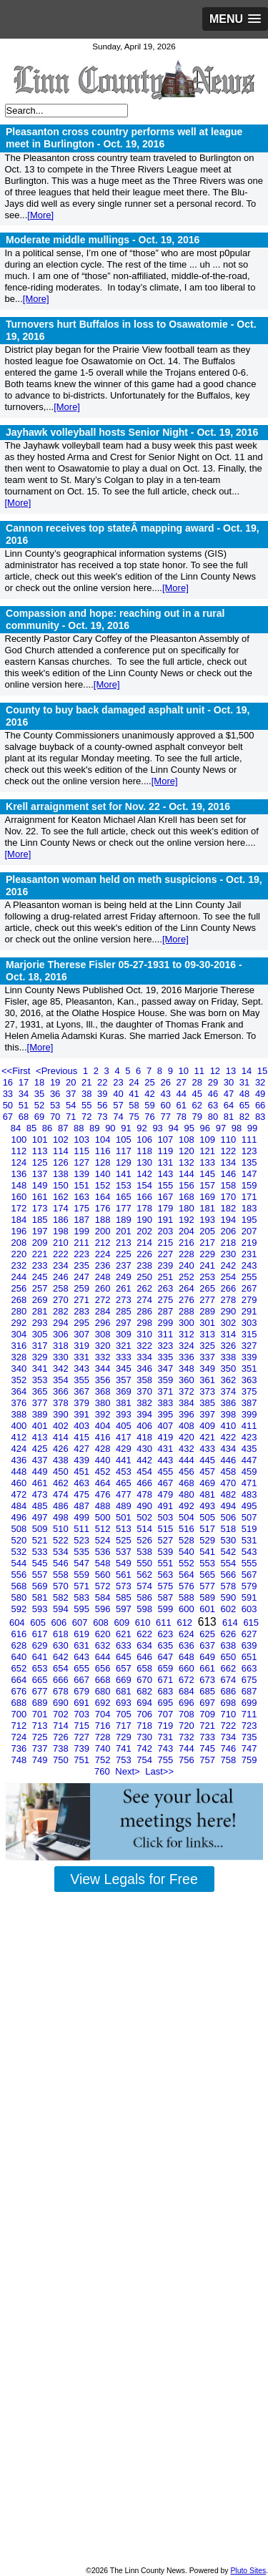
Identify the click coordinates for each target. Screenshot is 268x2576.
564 (188, 1574)
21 (87, 1082)
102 (62, 1139)
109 (208, 1139)
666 (62, 1679)
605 (39, 1622)
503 (167, 1517)
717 (125, 1725)
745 (208, 1748)
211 (82, 1242)
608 (102, 1622)
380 (104, 1402)
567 (249, 1574)
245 (41, 1277)
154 (145, 1185)
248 (104, 1277)
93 (158, 1128)
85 (32, 1128)
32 (260, 1082)
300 (188, 1322)
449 (41, 1471)
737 (41, 1748)
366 (62, 1391)
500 (104, 1517)
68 (25, 1116)
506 (230, 1517)
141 (125, 1174)
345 (125, 1368)
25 (150, 1082)
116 (104, 1151)
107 (167, 1139)
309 (125, 1334)
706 (145, 1714)
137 (41, 1174)
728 (104, 1737)
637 (208, 1645)
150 (62, 1185)
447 (249, 1460)
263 (167, 1288)
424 (20, 1448)
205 (208, 1231)
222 (62, 1254)
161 (41, 1196)
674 (230, 1679)
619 (82, 1634)
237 (125, 1265)
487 (82, 1506)
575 (167, 1586)
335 (167, 1357)
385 (208, 1402)
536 (104, 1551)
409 (208, 1425)
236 (104, 1265)
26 (166, 1082)
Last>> (159, 1771)
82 (245, 1116)
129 (125, 1162)
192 (188, 1219)
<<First (17, 1070)
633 (125, 1645)
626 (230, 1634)
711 (249, 1714)
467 (167, 1483)
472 (20, 1494)
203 (167, 1231)
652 (20, 1668)
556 (20, 1574)
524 (104, 1540)
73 (103, 1116)
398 (230, 1414)
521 (41, 1540)
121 (208, 1151)
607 (81, 1622)
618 (62, 1634)
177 (125, 1208)
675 (249, 1679)
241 (208, 1265)
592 (20, 1609)
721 (208, 1725)
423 (249, 1437)
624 (188, 1634)
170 (230, 1196)
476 (104, 1494)
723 (249, 1725)
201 (125, 1231)
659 (167, 1668)
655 (82, 1668)
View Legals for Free (133, 1879)
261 (125, 1288)
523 (82, 1540)
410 (230, 1425)
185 (41, 1219)
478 (145, 1494)
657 (125, 1668)
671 (167, 1679)
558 (62, 1574)
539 (167, 1551)
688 (20, 1702)
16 (9, 1082)
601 (208, 1609)
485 (41, 1506)
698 (230, 1702)
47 (230, 1093)
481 (208, 1494)
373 (208, 1391)
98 (238, 1128)
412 (20, 1437)
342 (62, 1368)
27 (183, 1082)
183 (249, 1208)
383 (167, 1402)
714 (62, 1725)
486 (62, 1506)
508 (20, 1528)
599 (167, 1609)
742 (145, 1748)
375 (249, 1391)
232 (20, 1265)
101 (41, 1139)
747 (249, 1748)
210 (62, 1242)
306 (62, 1334)
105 (125, 1139)
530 (230, 1540)
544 (20, 1563)
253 (208, 1277)
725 (41, 1737)
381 (125, 1402)
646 (145, 1657)
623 (167, 1634)
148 (20, 1185)
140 (104, 1174)
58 (135, 1105)
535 (82, 1551)
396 (188, 1414)
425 (41, 1448)
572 (104, 1586)
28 (198, 1082)
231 (249, 1254)
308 (104, 1334)
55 (87, 1105)
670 (145, 1679)
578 (230, 1586)
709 (208, 1714)
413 (41, 1437)
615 (251, 1622)
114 (62, 1151)
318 (62, 1345)
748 (20, 1760)
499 (82, 1517)
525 (125, 1540)
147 (249, 1174)
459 (249, 1471)
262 (145, 1288)
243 (249, 1265)
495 (249, 1506)
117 (125, 1151)
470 (230, 1483)
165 (125, 1196)
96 (206, 1128)
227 (167, 1254)
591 (249, 1597)
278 (230, 1299)
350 (230, 1368)
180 (188, 1208)
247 (82, 1277)
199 (82, 1231)
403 (82, 1425)
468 (188, 1483)
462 (62, 1483)
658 (145, 1668)
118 (145, 1151)
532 (20, 1551)
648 (188, 1657)
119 (167, 1151)
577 (208, 1586)
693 (125, 1702)
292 (20, 1322)
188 (104, 1219)
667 (82, 1679)
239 (167, 1265)
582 (62, 1597)
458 (230, 1471)
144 (188, 1174)
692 (104, 1702)
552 (188, 1563)
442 (145, 1460)
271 (82, 1299)
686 (230, 1691)
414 (62, 1437)
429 (125, 1448)
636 (188, 1645)
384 (188, 1402)
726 (62, 1737)
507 (249, 1517)
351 (249, 1368)
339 (249, 1357)
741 (125, 1748)
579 (249, 1586)
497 (41, 1517)
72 (87, 1116)
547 (82, 1563)
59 (150, 1105)
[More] (40, 215)
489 (125, 1506)
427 (82, 1448)
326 (230, 1345)
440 (104, 1460)
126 (62, 1162)
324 (188, 1345)
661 (208, 1668)
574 (145, 1586)
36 (56, 1093)
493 (208, 1506)
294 (62, 1322)
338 (230, 1357)
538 (145, 1551)
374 (230, 1391)
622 (145, 1634)
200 (104, 1231)
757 (208, 1760)
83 (260, 1116)
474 (62, 1494)
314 (230, 1334)
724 (20, 1737)
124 (20, 1162)
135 (249, 1162)
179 (167, 1208)
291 (249, 1311)
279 (249, 1299)
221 (41, 1254)
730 (145, 1737)
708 (188, 1714)
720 (188, 1725)
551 (167, 1563)
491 (167, 1506)
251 (167, 1277)
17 (25, 1082)
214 (145, 1242)
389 (41, 1414)
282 (62, 1311)
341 (41, 1368)
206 (230, 1231)
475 (82, 1494)
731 (167, 1737)
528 (188, 1540)
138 (62, 1174)
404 (104, 1425)
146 (230, 1174)
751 (82, 1760)
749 (41, 1760)
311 (167, 1334)
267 (249, 1288)
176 (104, 1208)
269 (41, 1299)
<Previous (58, 1070)
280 (20, 1311)
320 (104, 1345)
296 (104, 1322)
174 (62, 1208)
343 (82, 1368)
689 (41, 1702)
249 (125, 1277)
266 (230, 1288)
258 (62, 1288)
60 (166, 1105)
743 (167, 1748)
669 (125, 1679)
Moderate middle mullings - (102, 239)
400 (20, 1425)
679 (82, 1691)
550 (145, 1563)
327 (249, 1345)
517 (208, 1528)
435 (249, 1448)
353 (41, 1380)
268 (20, 1299)
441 (125, 1460)
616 (20, 1634)
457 (208, 1471)
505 (208, 1517)
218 (230, 1242)
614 (231, 1622)
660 (188, 1668)
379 (82, 1402)
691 (82, 1702)
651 (249, 1657)
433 (208, 1448)
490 (145, 1506)
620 (104, 1634)
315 (249, 1334)
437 (41, 1460)
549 (125, 1563)
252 (188, 1277)
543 (249, 1551)
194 (230, 1219)
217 (208, 1242)
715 (82, 1725)
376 (20, 1402)
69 (40, 1116)
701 (41, 1714)
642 (62, 1657)
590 (230, 1597)
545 (41, 1563)
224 (104, 1254)
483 (249, 1494)
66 (260, 1105)
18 (40, 1082)
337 (208, 1357)
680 (104, 1691)
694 (145, 1702)
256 (20, 1288)
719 (167, 1725)
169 (208, 1196)
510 (62, 1528)
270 (62, 1299)
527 (167, 1540)
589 (208, 1597)
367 (82, 1391)
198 (62, 1231)
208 (20, 1242)
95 (190, 1128)
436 (20, 1460)
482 (230, 1494)
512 (104, 1528)
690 (62, 1702)
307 (82, 1334)
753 (125, 1760)
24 (135, 1082)
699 (249, 1702)
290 (230, 1311)
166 (145, 1196)
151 (82, 1185)
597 (125, 1609)
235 (82, 1265)
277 (208, 1299)
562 (145, 1574)
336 (188, 1357)
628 (20, 1645)
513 (125, 1528)
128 (104, 1162)
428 (104, 1448)
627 (249, 1634)
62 (198, 1105)
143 (167, 1174)
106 (145, 1139)
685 (208, 1691)
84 (17, 1128)
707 (167, 1714)
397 (208, 1414)
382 (145, 1402)
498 (62, 1517)
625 (208, 1634)
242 (230, 1265)
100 (20, 1139)
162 (62, 1196)
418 (145, 1437)
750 (62, 1760)
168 (188, 1196)
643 (82, 1657)
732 (188, 1737)
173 (41, 1208)
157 (208, 1185)
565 (208, 1574)
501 (125, 1517)
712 (20, 1725)
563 (167, 1574)
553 (208, 1563)
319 (82, 1345)
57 (119, 1105)
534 (62, 1551)
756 (188, 1760)
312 (188, 1334)
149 (41, 1185)
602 (230, 1609)
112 (20, 1151)
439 (82, 1460)
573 (125, 1586)
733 (208, 1737)
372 (188, 1391)
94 (174, 1128)
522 (62, 1540)
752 (104, 1760)
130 (145, 1162)
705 (125, 1714)
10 (184, 1070)
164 (104, 1196)
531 (249, 1540)
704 (104, 1714)
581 (41, 1597)
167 (167, 1196)
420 (188, 1437)
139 (82, 1174)
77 (166, 1116)
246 (62, 1277)
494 (230, 1506)
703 (82, 1714)
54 (72, 1105)
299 (167, 1322)
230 (230, 1254)
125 (41, 1162)
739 (82, 1748)
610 (144, 1622)
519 (249, 1528)
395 (167, 1414)
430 (145, 1448)
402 (62, 1425)
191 (167, 1219)
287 (167, 1311)
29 (214, 1082)
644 (104, 1657)
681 (125, 1691)
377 (41, 1402)
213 (125, 1242)
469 (208, 1483)
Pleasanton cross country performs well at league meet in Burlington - (124, 138)
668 (104, 1679)
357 (125, 1380)
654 (62, 1668)
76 (150, 1116)
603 (249, 1609)
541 (208, 1551)
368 (104, 1391)
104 (104, 1139)
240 (188, 1265)
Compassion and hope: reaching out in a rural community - (115, 619)
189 (125, 1219)
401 (41, 1425)
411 (249, 1425)
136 (20, 1174)
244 (20, 1277)
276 (188, 1299)
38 (87, 1093)
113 (41, 1151)
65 (245, 1105)
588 (188, 1597)
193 (208, 1219)
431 (167, 1448)
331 (82, 1357)
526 (145, 1540)
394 (145, 1414)
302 (230, 1322)
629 (41, 1645)
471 (249, 1483)
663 (249, 1668)
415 (82, 1437)
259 (82, 1288)
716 (104, 1725)
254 (230, 1277)
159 (249, 1185)
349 (208, 1368)
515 (167, 1528)
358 (145, 1380)
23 (119, 1082)
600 (188, 1609)
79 (198, 1116)
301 (208, 1322)
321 (125, 1345)
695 (167, 1702)
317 (41, 1345)
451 (82, 1471)
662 (230, 1668)
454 (145, 1471)
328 (20, 1357)
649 (208, 1657)
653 (41, 1668)
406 (145, 1425)
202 (145, 1231)
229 (208, 1254)
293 (41, 1322)
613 (208, 1622)
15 (262, 1070)
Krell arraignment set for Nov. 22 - (118, 806)
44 (183, 1093)
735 (249, 1737)
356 (104, 1380)
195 (249, 1219)
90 (111, 1128)
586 (145, 1597)
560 (104, 1574)
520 (20, 1540)
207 (249, 1231)
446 (230, 1460)
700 (20, 1714)
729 (125, 1737)
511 (82, 1528)
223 (82, 1254)
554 (230, 1563)
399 (249, 1414)
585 (125, 1597)
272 (104, 1299)
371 (167, 1391)
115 (82, 1151)
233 (41, 1265)
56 (103, 1105)
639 (249, 1645)
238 (145, 1265)
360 (188, 1380)
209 (41, 1242)
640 (20, 1657)
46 (214, 1093)
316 (20, 1345)
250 (145, 1277)
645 (125, 1657)
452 (104, 1471)
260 (104, 1288)
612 (185, 1622)
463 (82, 1483)
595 (82, 1609)
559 (82, 1574)
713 (41, 1725)
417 (125, 1437)
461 (41, 1483)
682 (145, 1691)
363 (249, 1380)
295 (82, 1322)
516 (188, 1528)
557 (41, 1574)
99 (252, 1128)
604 (18, 1622)
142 (145, 1174)
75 (135, 1116)
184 (20, 1219)
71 (72, 1116)
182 (230, 1208)
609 (122, 1622)
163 (82, 1196)
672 (188, 1679)
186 (62, 1219)
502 (145, 1517)
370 (145, 1391)
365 (41, 1391)
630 (62, 1645)
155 (167, 1185)
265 (208, 1288)
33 (9, 1093)
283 (82, 1311)
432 (188, 1448)
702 (62, 1714)
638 (230, 1645)
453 (125, 1471)
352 (20, 1380)
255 (249, 1277)
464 (104, 1483)
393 (125, 1414)
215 (167, 1242)
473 (41, 1494)
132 (188, 1162)
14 (248, 1070)
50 (9, 1105)
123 (249, 1151)
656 (104, 1668)
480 (188, 1494)
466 (145, 1483)
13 (232, 1070)
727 (82, 1737)
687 (249, 1691)
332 (104, 1357)
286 (145, 1311)
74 (119, 1116)
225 (125, 1254)
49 (260, 1093)
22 (103, 1082)
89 (95, 1128)
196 (20, 1231)
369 (125, 1391)
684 (188, 1691)
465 (125, 1483)
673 (208, 1679)
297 (125, 1322)
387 (249, 1402)
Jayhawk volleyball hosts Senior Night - (132, 432)
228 (188, 1254)
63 (214, 1105)
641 (41, 1657)
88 (80, 1128)
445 (208, 1460)
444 (188, 1460)
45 (198, 1093)
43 (166, 1093)
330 (62, 1357)
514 (145, 1528)
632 (104, 1645)
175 (82, 1208)
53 (56, 1105)
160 (20, 1196)
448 (20, 1471)
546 (62, 1563)
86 (48, 1128)
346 (145, 1368)
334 (145, 1357)
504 (188, 1517)
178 (145, 1208)
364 (20, 1391)
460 (20, 1483)
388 (20, 1414)
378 (62, 1402)
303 (249, 1322)
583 (82, 1597)
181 (208, 1208)
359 (167, 1380)
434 (230, 1448)
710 (230, 1714)
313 (208, 1334)
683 (167, 1691)
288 (188, 1311)
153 (125, 1185)
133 (208, 1162)
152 (104, 1185)
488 (104, 1506)
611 (165, 1622)
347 (167, 1368)
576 (188, 1586)
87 (64, 1128)
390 (62, 1414)
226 (145, 1254)
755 (167, 1760)
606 (60, 1622)
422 (230, 1437)
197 (41, 1231)
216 (188, 1242)
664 (20, 1679)
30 (230, 1082)
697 (208, 1702)
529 (208, 1540)
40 (119, 1093)
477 (125, 1494)
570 (62, 1586)
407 (167, 1425)
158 (230, 1185)
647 (167, 1657)
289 (208, 1311)
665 (41, 1679)
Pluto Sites (248, 2571)
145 (208, 1174)
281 (41, 1311)
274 (145, 1299)
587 (167, 1597)
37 (72, 1093)
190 (145, 1219)
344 (104, 1368)
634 (145, 1645)
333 (125, 1357)
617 (41, 1634)
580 (20, 1597)
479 (167, 1494)
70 (56, 1116)
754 (145, 1760)
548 (104, 1563)
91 (127, 1128)
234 (62, 1265)
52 (40, 1105)
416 (104, 1437)
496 (20, 1517)
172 (20, 1208)
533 (41, 1551)
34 (25, 1093)
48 (245, 1093)
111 (249, 1139)
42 (150, 1093)
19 (56, 1082)
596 (104, 1609)
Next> (128, 1771)
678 (62, 1691)
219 (249, 1242)
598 (145, 1609)
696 (188, 1702)
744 (188, 1748)
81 (230, 1116)
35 (40, 1093)
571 (82, 1586)
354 (62, 1380)
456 (188, 1471)
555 (249, 1563)
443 (167, 1460)
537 (125, 1551)
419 (167, 1437)
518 (230, 1528)
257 (41, 1288)
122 (230, 1151)
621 (125, 1634)
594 (62, 1609)
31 (245, 1082)
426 (62, 1448)
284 (104, 1311)
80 (214, 1116)
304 (20, 1334)
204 (188, 1231)
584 (104, 1597)
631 (82, 1645)
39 (103, 1093)
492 (188, 1506)
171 (249, 1196)
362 (230, 1380)
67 (9, 1116)
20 (72, 1082)
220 (20, 1254)
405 (125, 1425)
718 (145, 1725)
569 (41, 1586)
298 (145, 1322)
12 (216, 1070)
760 (103, 1771)
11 (200, 1070)
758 (230, 1760)
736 (20, 1748)
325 (208, 1345)
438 (62, 1460)
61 (183, 1105)
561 (125, 1574)
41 (135, 1093)
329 (41, 1357)
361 (208, 1380)
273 (125, 1299)
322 (145, 1345)
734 (230, 1737)
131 (167, 1162)
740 (104, 1748)
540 (188, 1551)
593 (41, 1609)
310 (145, 1334)
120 (188, 1151)
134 (230, 1162)
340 (20, 1368)
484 (20, 1506)
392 (104, 1414)
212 (104, 1242)
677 (41, 1691)
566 (230, 1574)
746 (230, 1748)
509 (41, 1528)
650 (230, 1657)
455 (167, 1471)
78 (183, 1116)
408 (188, 1425)
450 (62, 1471)
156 (188, 1185)
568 (20, 1586)
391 (82, 1414)
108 (188, 1139)
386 (230, 1402)
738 (62, 1748)
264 (188, 1288)
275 (167, 1299)
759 (249, 1760)
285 (125, 1311)
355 (82, 1380)
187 (82, 1219)
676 (20, 1691)
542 (230, 1551)
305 (41, 1334)
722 (230, 1725)
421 (208, 1437)
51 (25, 1105)
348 (188, 1368)
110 (230, 1139)
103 (82, 1139)
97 (222, 1128)
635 (167, 1645)
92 (143, 1128)
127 (82, 1162)
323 (167, 1345)
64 (230, 1105)
